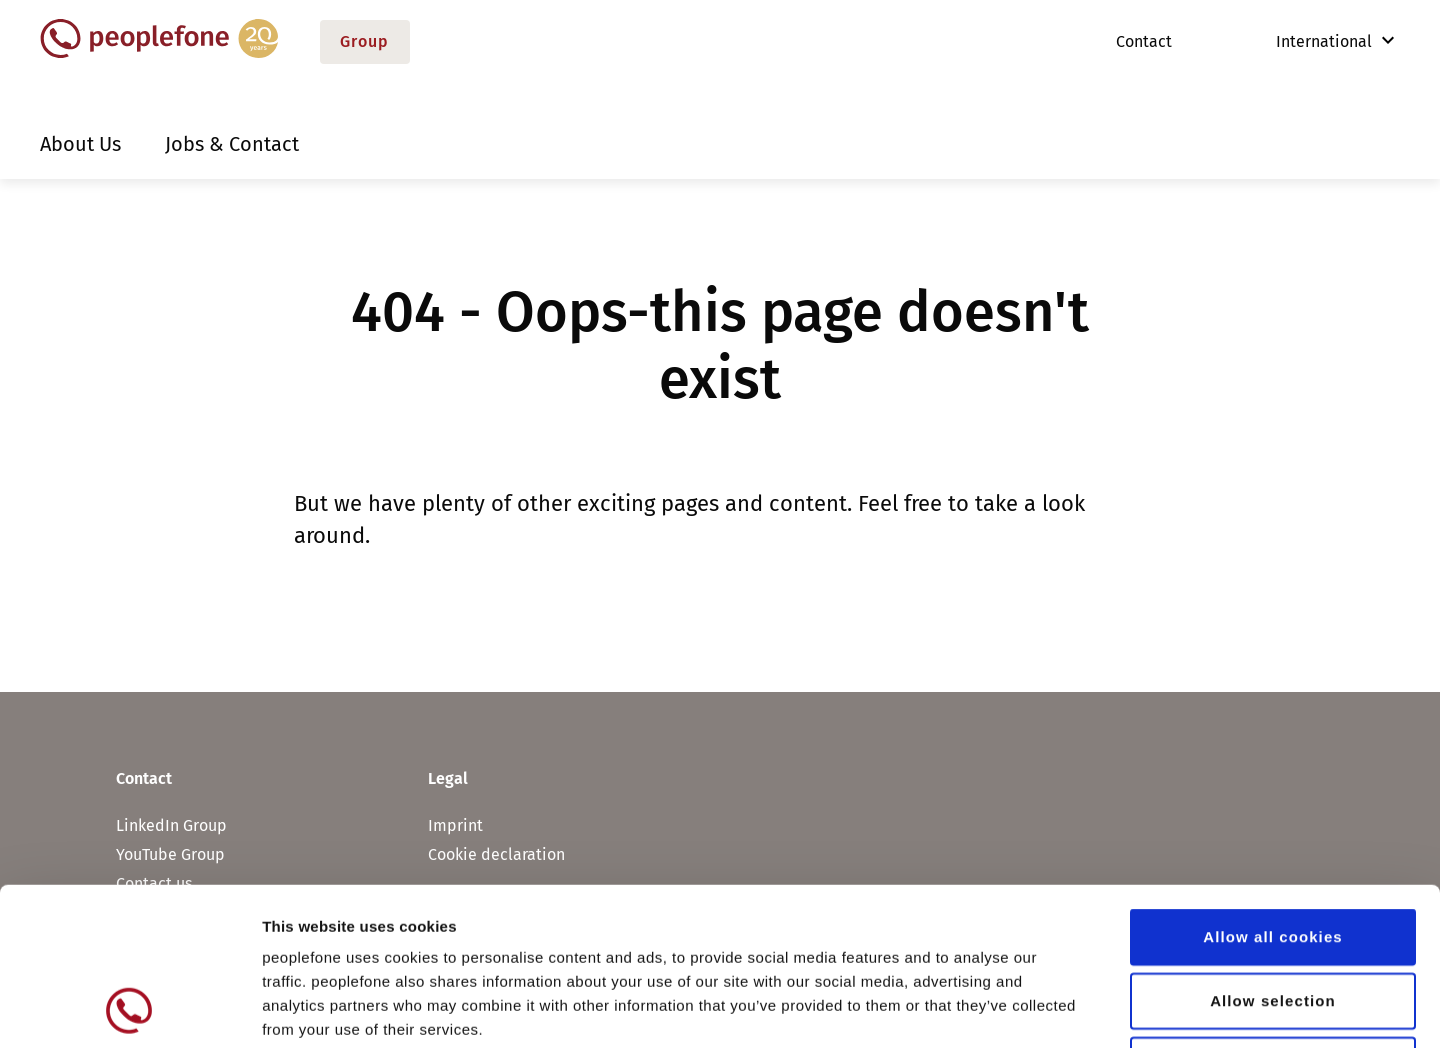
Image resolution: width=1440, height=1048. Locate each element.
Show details (1049, 1008)
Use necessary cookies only (1273, 916)
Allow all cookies (1273, 788)
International (1310, 41)
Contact (1144, 41)
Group (365, 41)
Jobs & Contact (232, 144)
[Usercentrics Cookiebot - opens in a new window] (129, 1009)
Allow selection (1273, 852)
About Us (80, 144)
